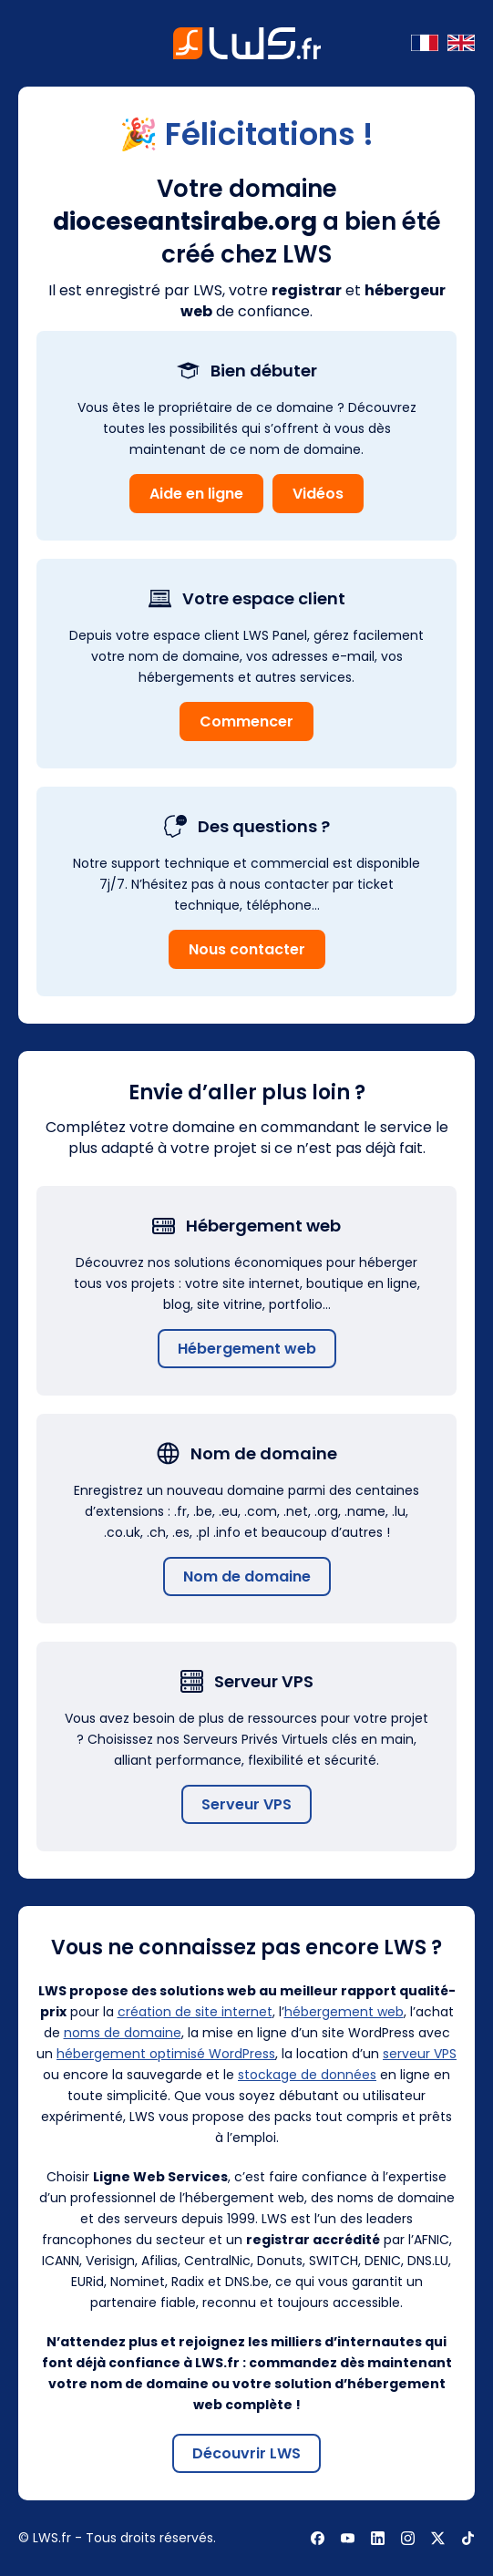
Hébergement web (247, 1348)
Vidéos (318, 493)
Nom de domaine (247, 1576)
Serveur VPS (246, 1804)
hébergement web (344, 2012)
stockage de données (307, 2075)
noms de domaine (122, 2033)
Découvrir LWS (246, 2453)
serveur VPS (420, 2054)
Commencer (246, 721)
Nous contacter (247, 949)
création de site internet (195, 2012)
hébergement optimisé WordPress (165, 2054)
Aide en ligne (196, 493)
